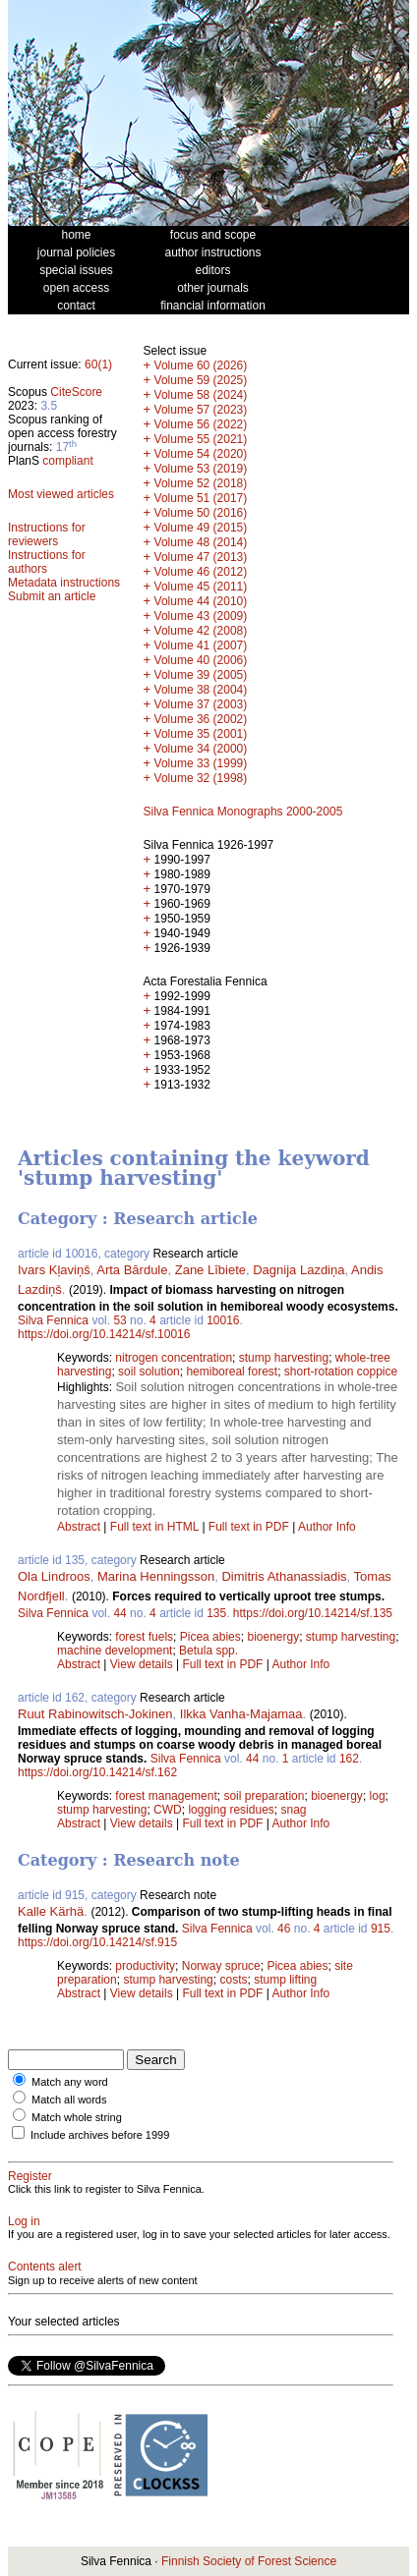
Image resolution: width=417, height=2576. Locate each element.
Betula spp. (208, 1650)
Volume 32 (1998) (201, 778)
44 (119, 1613)
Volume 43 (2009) (201, 616)
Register (30, 2176)
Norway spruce (221, 1966)
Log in (24, 2221)
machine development (114, 1650)
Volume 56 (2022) (201, 424)
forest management (165, 1796)
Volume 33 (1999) (201, 763)
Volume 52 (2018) (201, 483)
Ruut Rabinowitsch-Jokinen (95, 1714)
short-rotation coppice (340, 1371)
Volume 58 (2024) (201, 395)
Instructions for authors (47, 562)
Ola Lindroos (54, 1576)
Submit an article (51, 596)
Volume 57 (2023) (201, 410)
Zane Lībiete (210, 1269)
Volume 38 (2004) (201, 690)
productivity (145, 1966)
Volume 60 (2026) (201, 365)
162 (349, 1758)
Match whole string (76, 2117)
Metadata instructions (64, 582)
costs (233, 1980)
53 (119, 1320)
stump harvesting (283, 1358)
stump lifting (285, 1980)
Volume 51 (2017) (201, 498)
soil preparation (263, 1796)
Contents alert (45, 2266)
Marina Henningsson (155, 1576)
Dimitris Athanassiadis (283, 1576)
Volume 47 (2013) (201, 557)
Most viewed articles (61, 494)
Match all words (68, 2099)
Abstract (78, 1527)
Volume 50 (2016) (201, 513)
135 (216, 1613)
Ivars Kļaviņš (54, 1269)
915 (380, 1928)
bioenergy (273, 1637)
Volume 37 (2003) (201, 704)
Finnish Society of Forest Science (248, 2561)
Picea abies (210, 1637)
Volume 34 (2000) (201, 749)
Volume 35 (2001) (201, 734)
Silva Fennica (53, 1320)
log (378, 1796)
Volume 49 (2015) (201, 527)
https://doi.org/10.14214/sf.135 (312, 1613)
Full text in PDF (248, 1527)
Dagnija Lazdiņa (298, 1269)
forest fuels (144, 1637)
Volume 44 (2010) (201, 601)
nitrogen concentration (173, 1358)
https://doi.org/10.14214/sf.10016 (104, 1334)
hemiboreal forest (231, 1371)
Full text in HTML (156, 1527)
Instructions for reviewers (47, 534)
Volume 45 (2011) (201, 586)
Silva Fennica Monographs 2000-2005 (243, 811)
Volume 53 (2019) (201, 469)
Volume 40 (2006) (201, 660)
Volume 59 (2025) (201, 380)
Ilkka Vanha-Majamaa (241, 1714)
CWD (167, 1810)
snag (293, 1810)
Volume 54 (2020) (201, 454)
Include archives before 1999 (99, 2135)
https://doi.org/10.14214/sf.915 (97, 1942)
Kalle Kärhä (51, 1911)
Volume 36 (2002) (201, 719)
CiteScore (76, 392)
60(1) (98, 364)
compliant (67, 461)
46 (283, 1928)
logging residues (230, 1810)
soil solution (149, 1371)
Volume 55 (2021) (201, 439)
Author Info (327, 1527)
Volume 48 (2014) (201, 542)
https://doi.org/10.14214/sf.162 (97, 1772)
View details (143, 1664)
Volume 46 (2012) (201, 572)
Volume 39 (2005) (201, 675)
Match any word (69, 2082)
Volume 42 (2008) (201, 631)
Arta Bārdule (131, 1269)
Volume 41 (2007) (201, 645)
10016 (223, 1320)
